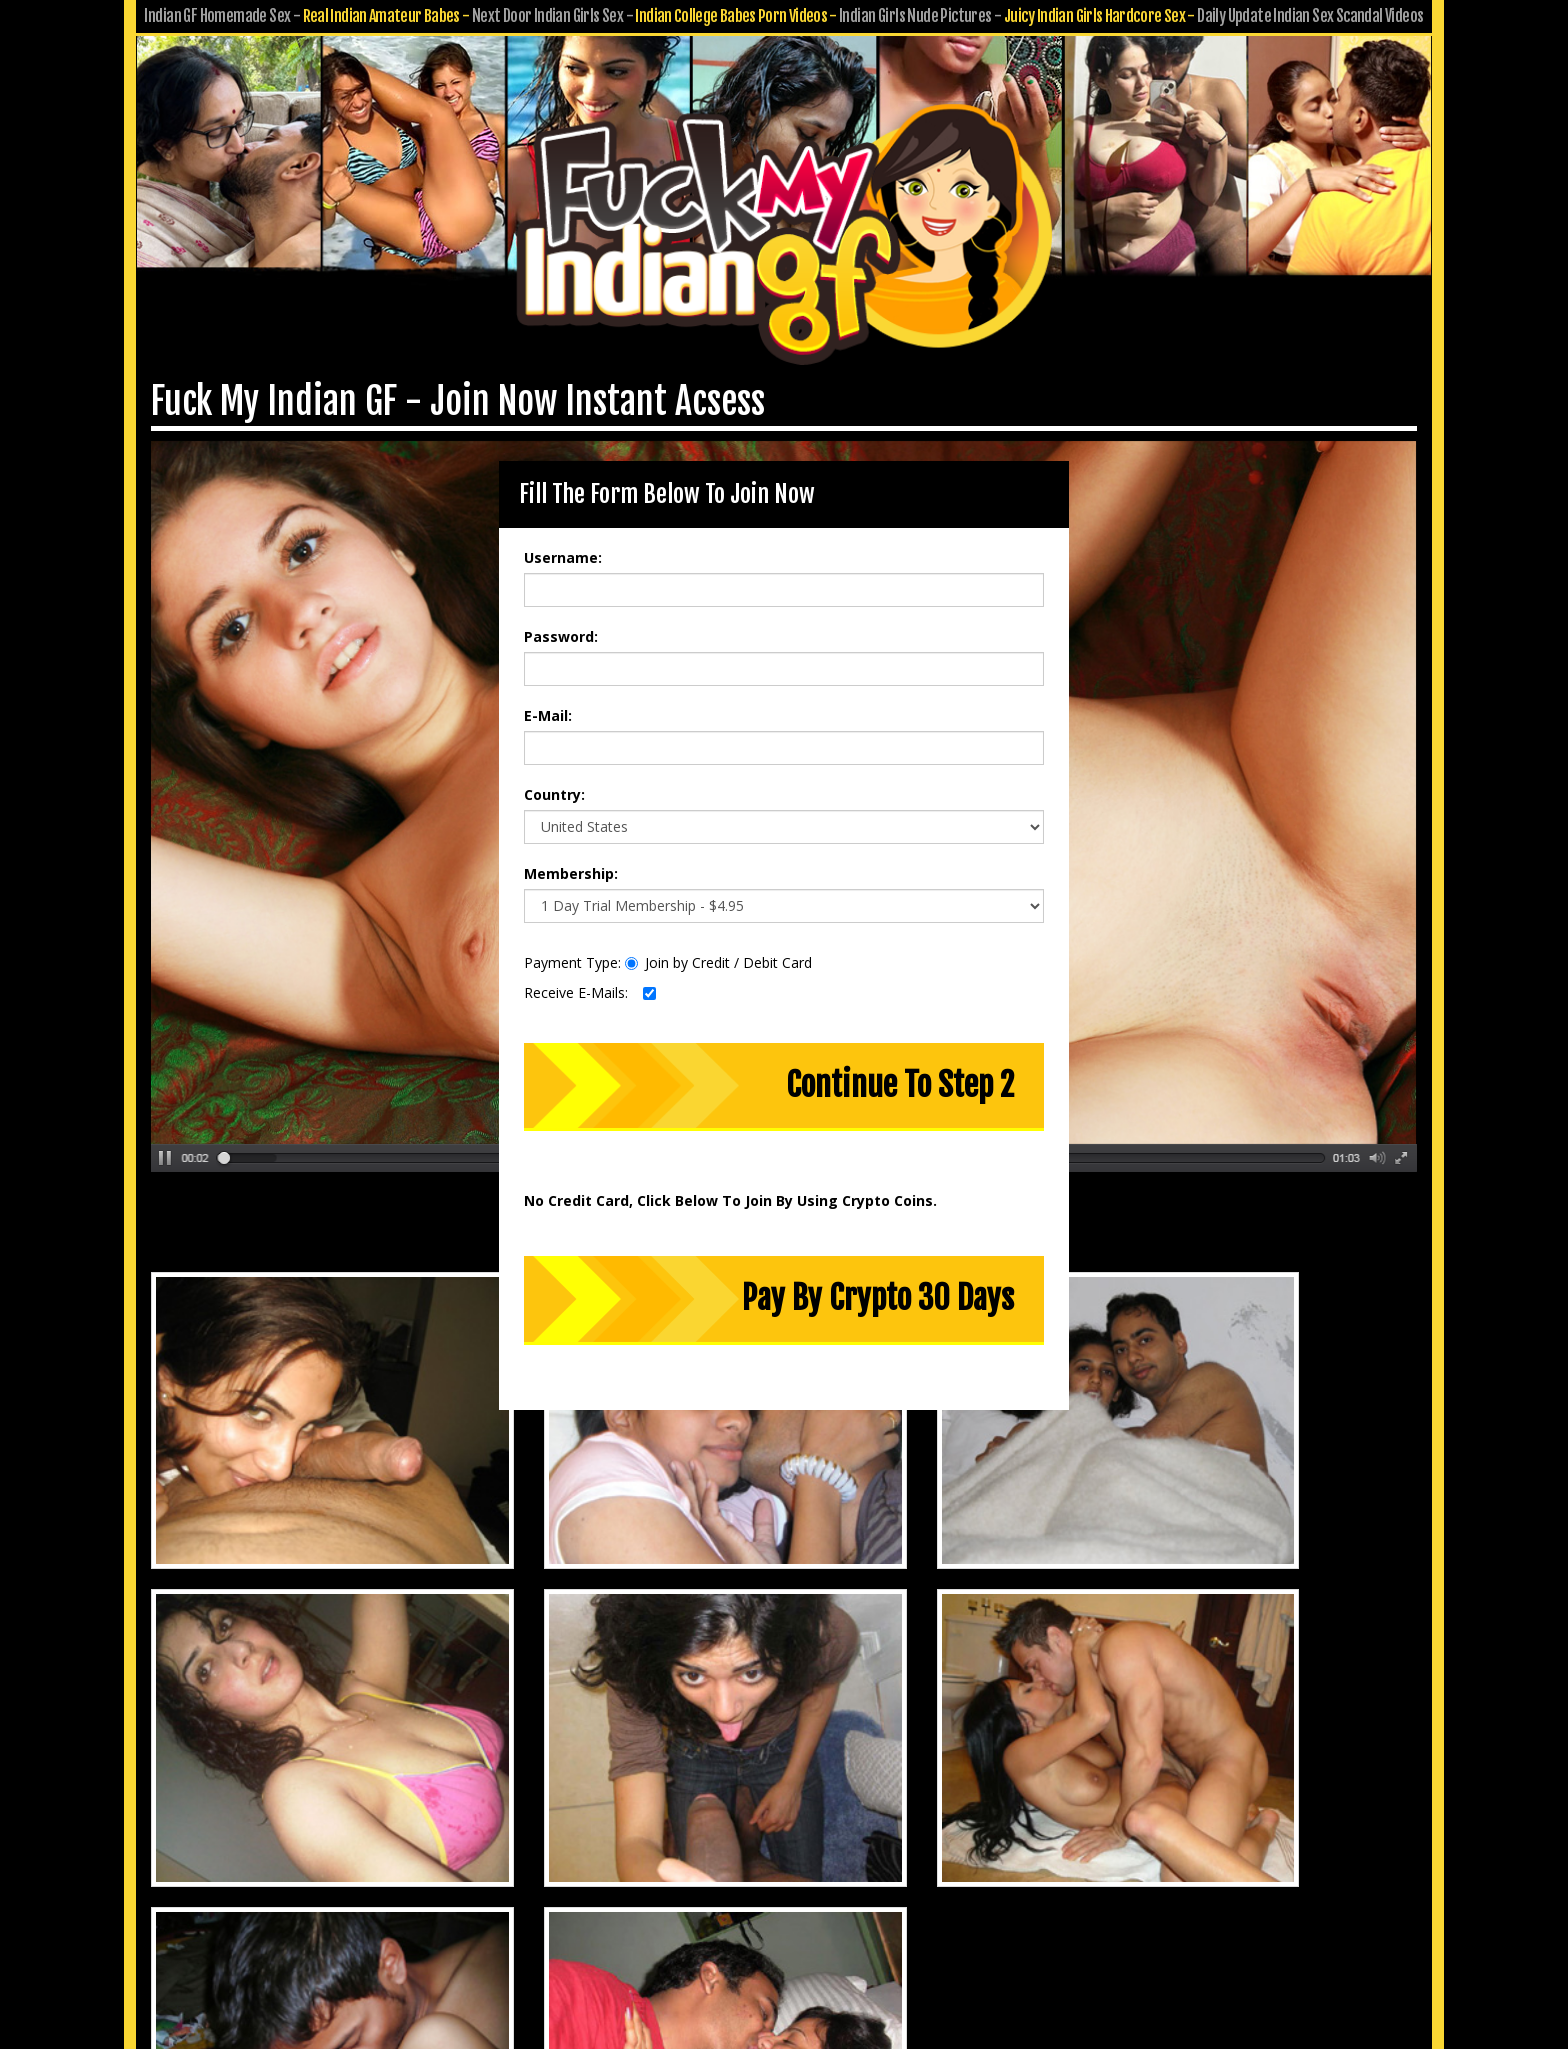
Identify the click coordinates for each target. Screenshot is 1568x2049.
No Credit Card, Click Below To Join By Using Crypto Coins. (730, 1185)
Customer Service (698, 1862)
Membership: (571, 857)
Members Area (577, 1862)
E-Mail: (548, 699)
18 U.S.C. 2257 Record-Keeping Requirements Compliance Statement (784, 1918)
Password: (561, 620)
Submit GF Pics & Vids (842, 1862)
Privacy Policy (711, 1890)
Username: (563, 541)
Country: (554, 778)
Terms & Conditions (836, 1890)
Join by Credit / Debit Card (718, 946)
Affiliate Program (984, 1862)
